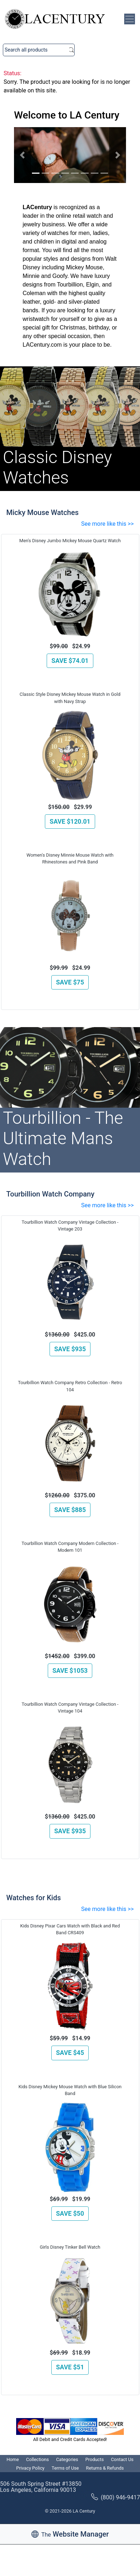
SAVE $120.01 (70, 821)
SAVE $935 (70, 1349)
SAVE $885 (70, 1509)
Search (71, 50)
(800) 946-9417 (115, 2497)
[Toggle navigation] (130, 19)
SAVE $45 (70, 2052)
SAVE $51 (70, 2367)
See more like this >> (107, 523)
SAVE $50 (70, 2213)
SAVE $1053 (70, 1670)
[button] (22, 155)
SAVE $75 (70, 982)
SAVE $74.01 (69, 660)
